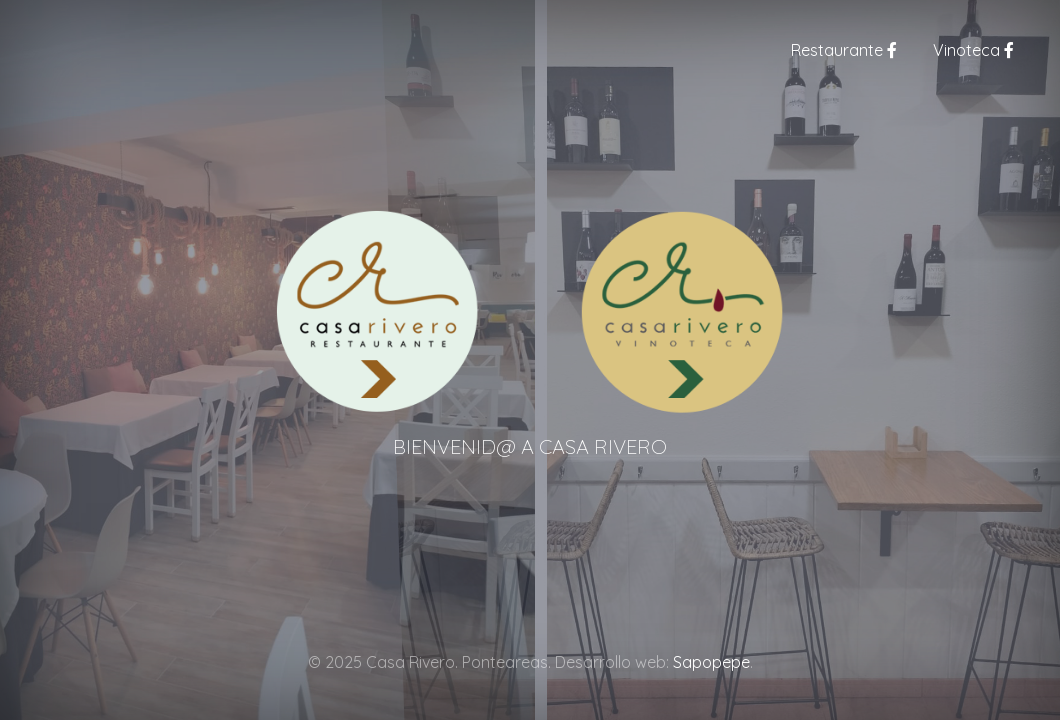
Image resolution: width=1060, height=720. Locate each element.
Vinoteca (973, 50)
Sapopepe (711, 662)
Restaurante (844, 50)
